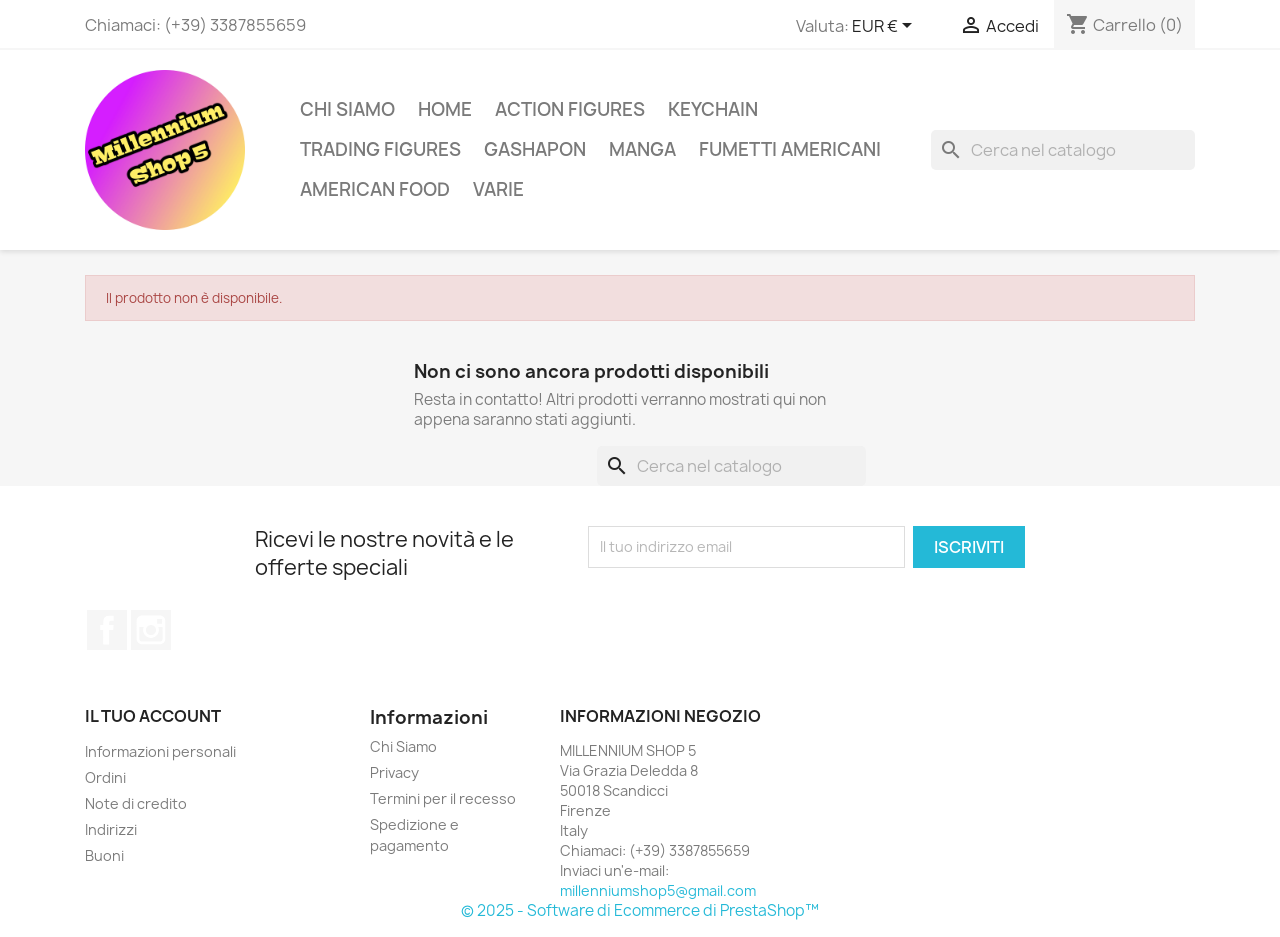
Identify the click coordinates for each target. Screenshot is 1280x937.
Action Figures (570, 109)
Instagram (151, 630)
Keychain (713, 109)
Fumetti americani (790, 149)
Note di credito (136, 803)
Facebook (107, 630)
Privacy (394, 772)
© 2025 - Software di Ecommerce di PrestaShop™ (640, 910)
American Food (375, 189)
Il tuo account (153, 716)
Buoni (104, 855)
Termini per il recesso (443, 798)
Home (445, 109)
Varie (498, 189)
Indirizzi (111, 829)
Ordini (105, 777)
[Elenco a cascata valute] (885, 27)
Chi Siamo (347, 109)
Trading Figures (380, 149)
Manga (642, 149)
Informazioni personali (160, 751)
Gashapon (535, 149)
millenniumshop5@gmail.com (658, 890)
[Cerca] (1063, 150)
